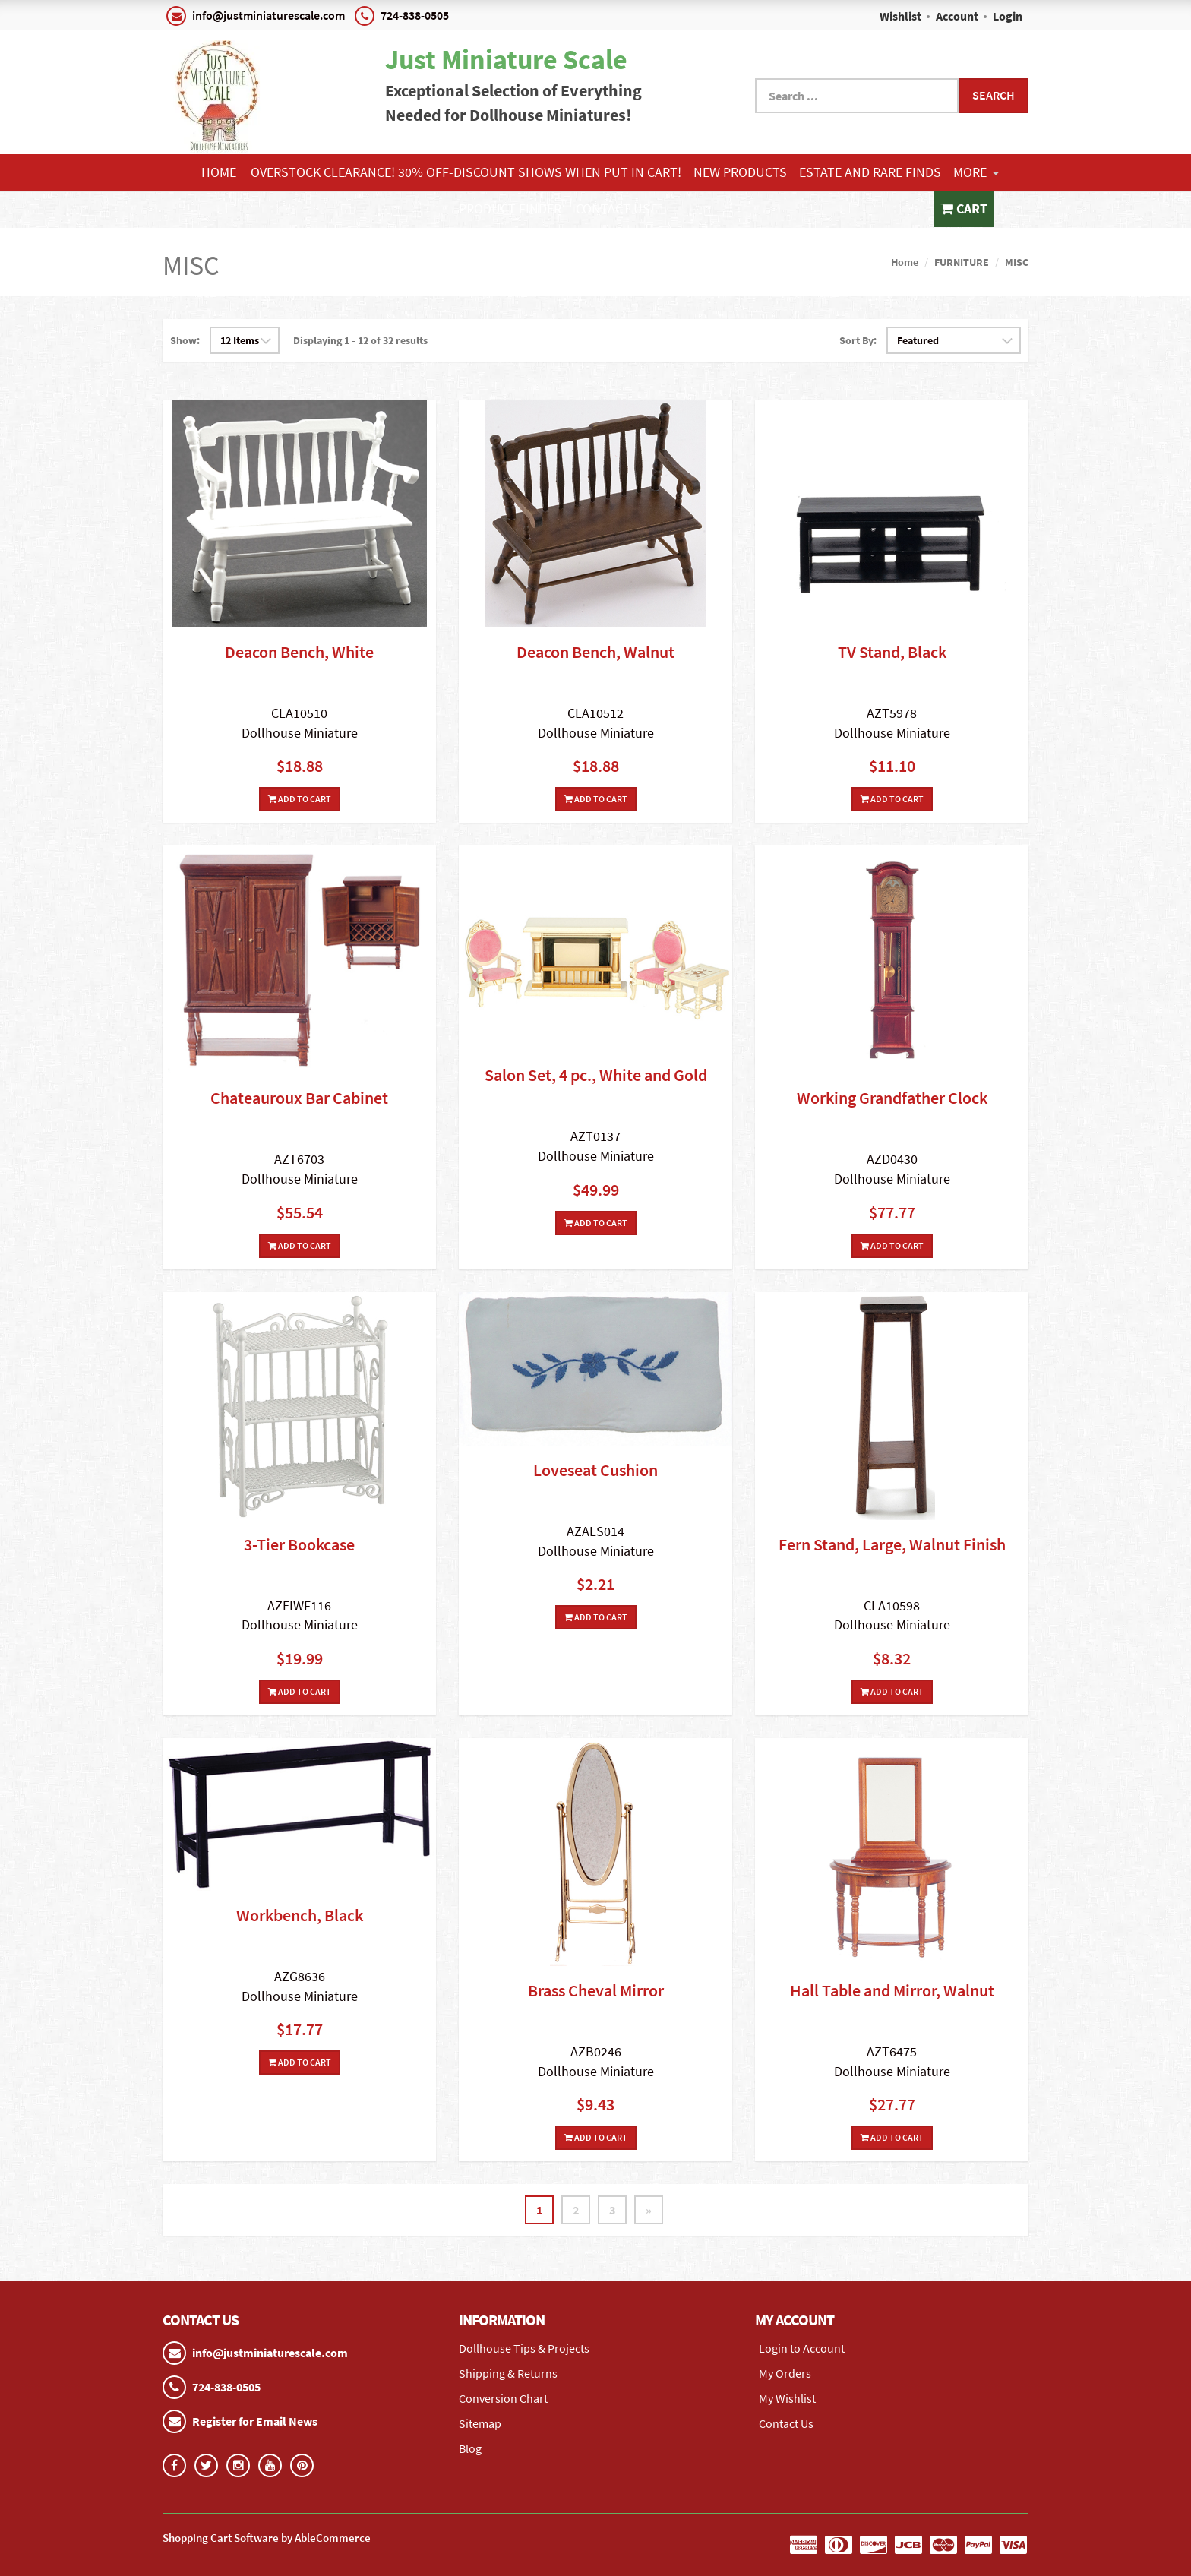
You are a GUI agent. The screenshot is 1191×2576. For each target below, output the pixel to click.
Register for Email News (254, 2421)
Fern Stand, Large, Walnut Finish (892, 1544)
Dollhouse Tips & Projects (524, 2348)
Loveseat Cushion (595, 1470)
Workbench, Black (299, 1915)
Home (218, 172)
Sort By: (858, 340)
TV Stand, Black (892, 651)
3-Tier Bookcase (299, 1544)
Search (993, 95)
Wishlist (900, 16)
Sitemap (480, 2423)
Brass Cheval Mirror (596, 1990)
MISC (1016, 262)
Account (957, 16)
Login (1007, 16)
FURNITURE (961, 262)
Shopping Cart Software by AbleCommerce (267, 2537)
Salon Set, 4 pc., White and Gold (596, 1075)
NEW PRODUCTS (740, 172)
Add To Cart (299, 798)
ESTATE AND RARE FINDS (870, 172)
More (976, 172)
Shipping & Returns (508, 2373)
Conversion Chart (503, 2398)
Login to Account (802, 2348)
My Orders (785, 2373)
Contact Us (613, 208)
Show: (185, 340)
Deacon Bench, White (299, 651)
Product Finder (510, 208)
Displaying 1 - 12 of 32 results (360, 340)
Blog (470, 2448)
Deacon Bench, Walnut (595, 651)
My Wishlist (787, 2398)
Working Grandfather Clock (892, 1097)
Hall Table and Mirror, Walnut (892, 1990)
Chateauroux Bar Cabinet (299, 1097)
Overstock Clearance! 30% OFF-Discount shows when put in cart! (466, 172)
